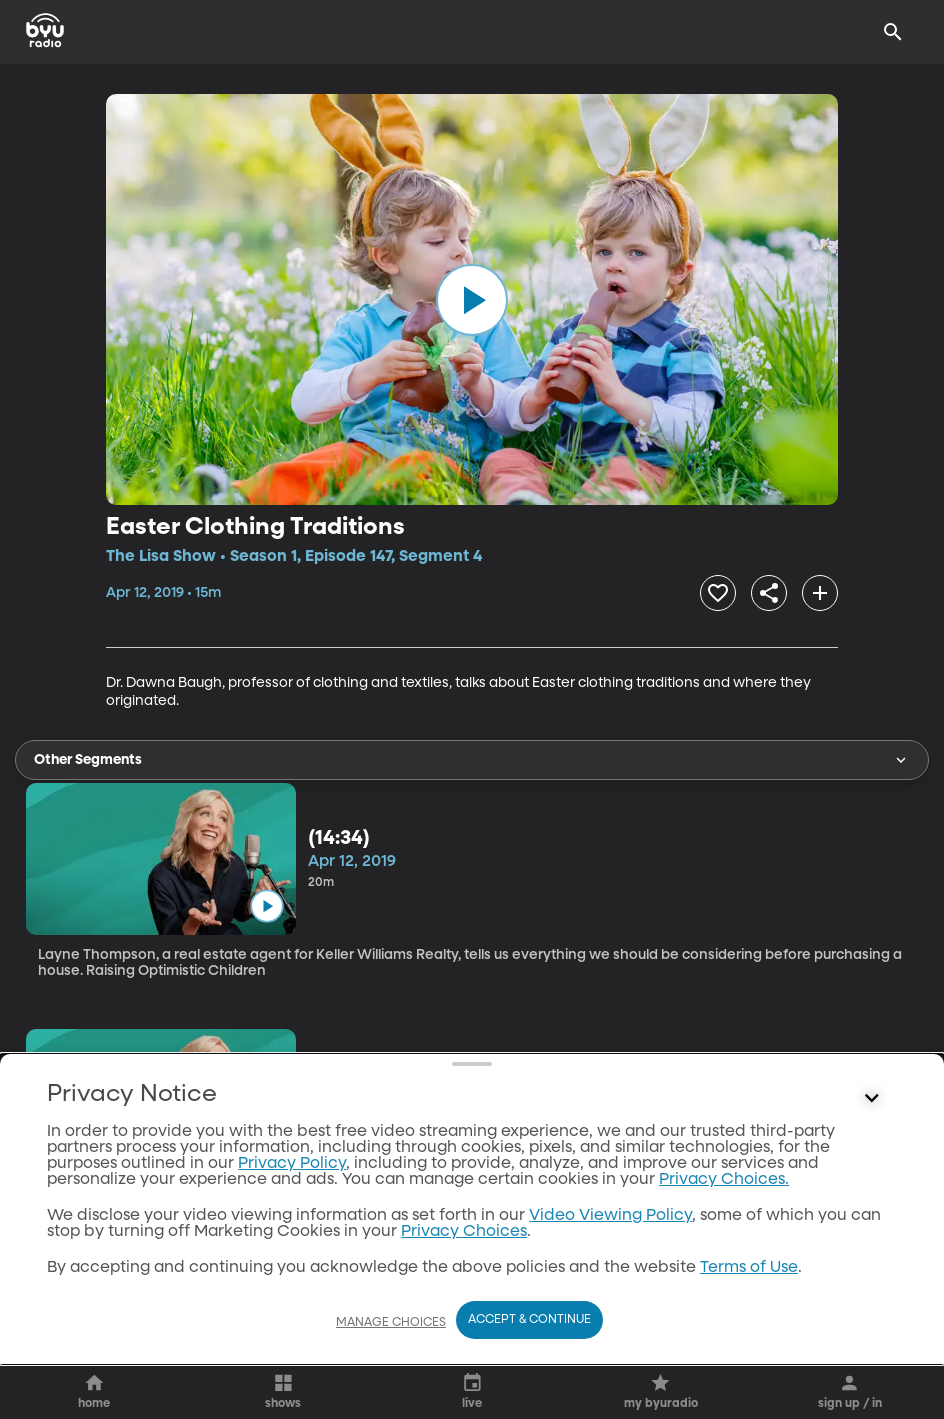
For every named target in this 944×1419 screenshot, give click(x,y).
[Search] (893, 32)
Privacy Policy (292, 1164)
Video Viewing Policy (610, 1216)
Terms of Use (749, 1268)
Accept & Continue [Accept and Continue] (529, 1320)
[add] (820, 593)
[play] (472, 300)
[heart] (718, 593)
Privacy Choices (464, 1232)
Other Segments (472, 760)
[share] (769, 593)
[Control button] (872, 1099)
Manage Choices (391, 1323)
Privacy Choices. (724, 1180)
